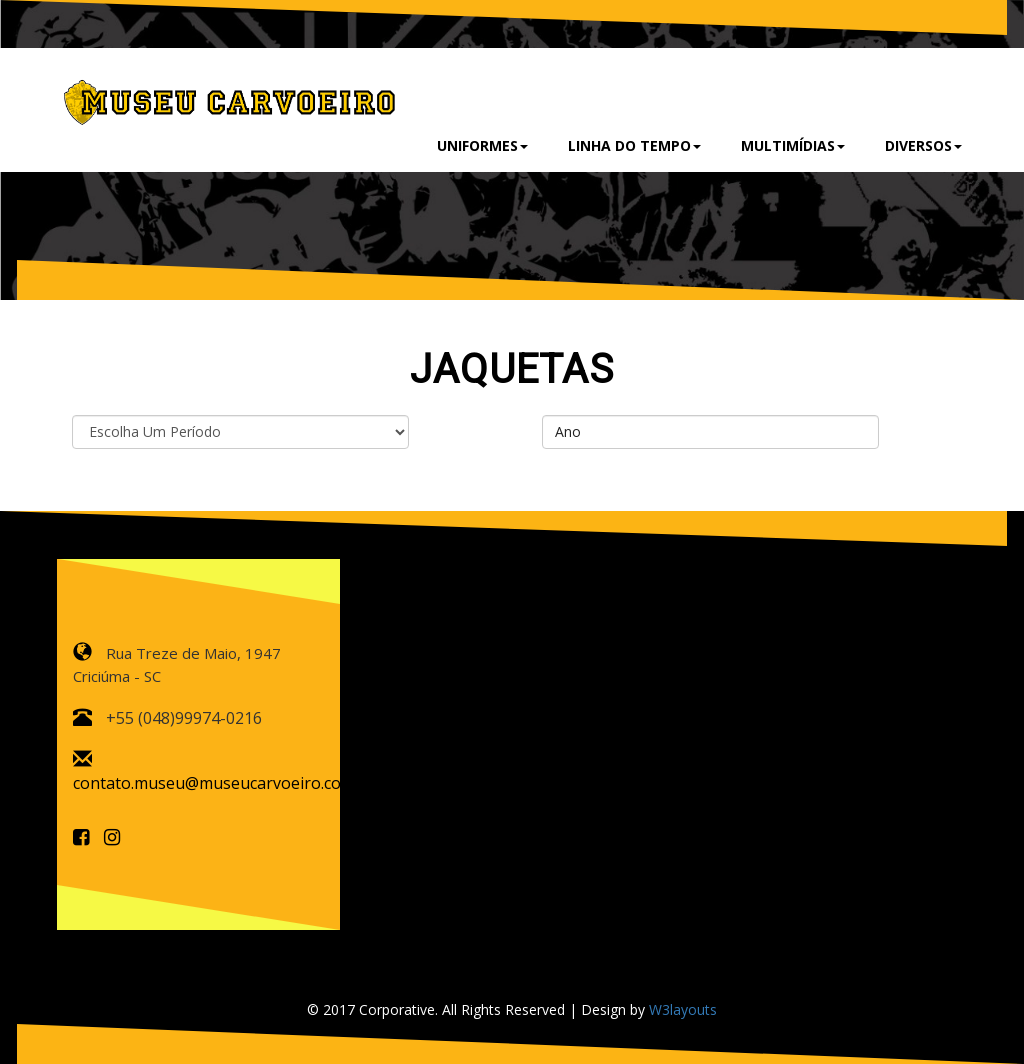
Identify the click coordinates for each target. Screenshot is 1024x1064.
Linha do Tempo (634, 145)
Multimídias (793, 145)
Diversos (923, 145)
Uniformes (482, 145)
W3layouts (683, 1009)
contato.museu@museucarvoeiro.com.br (224, 783)
